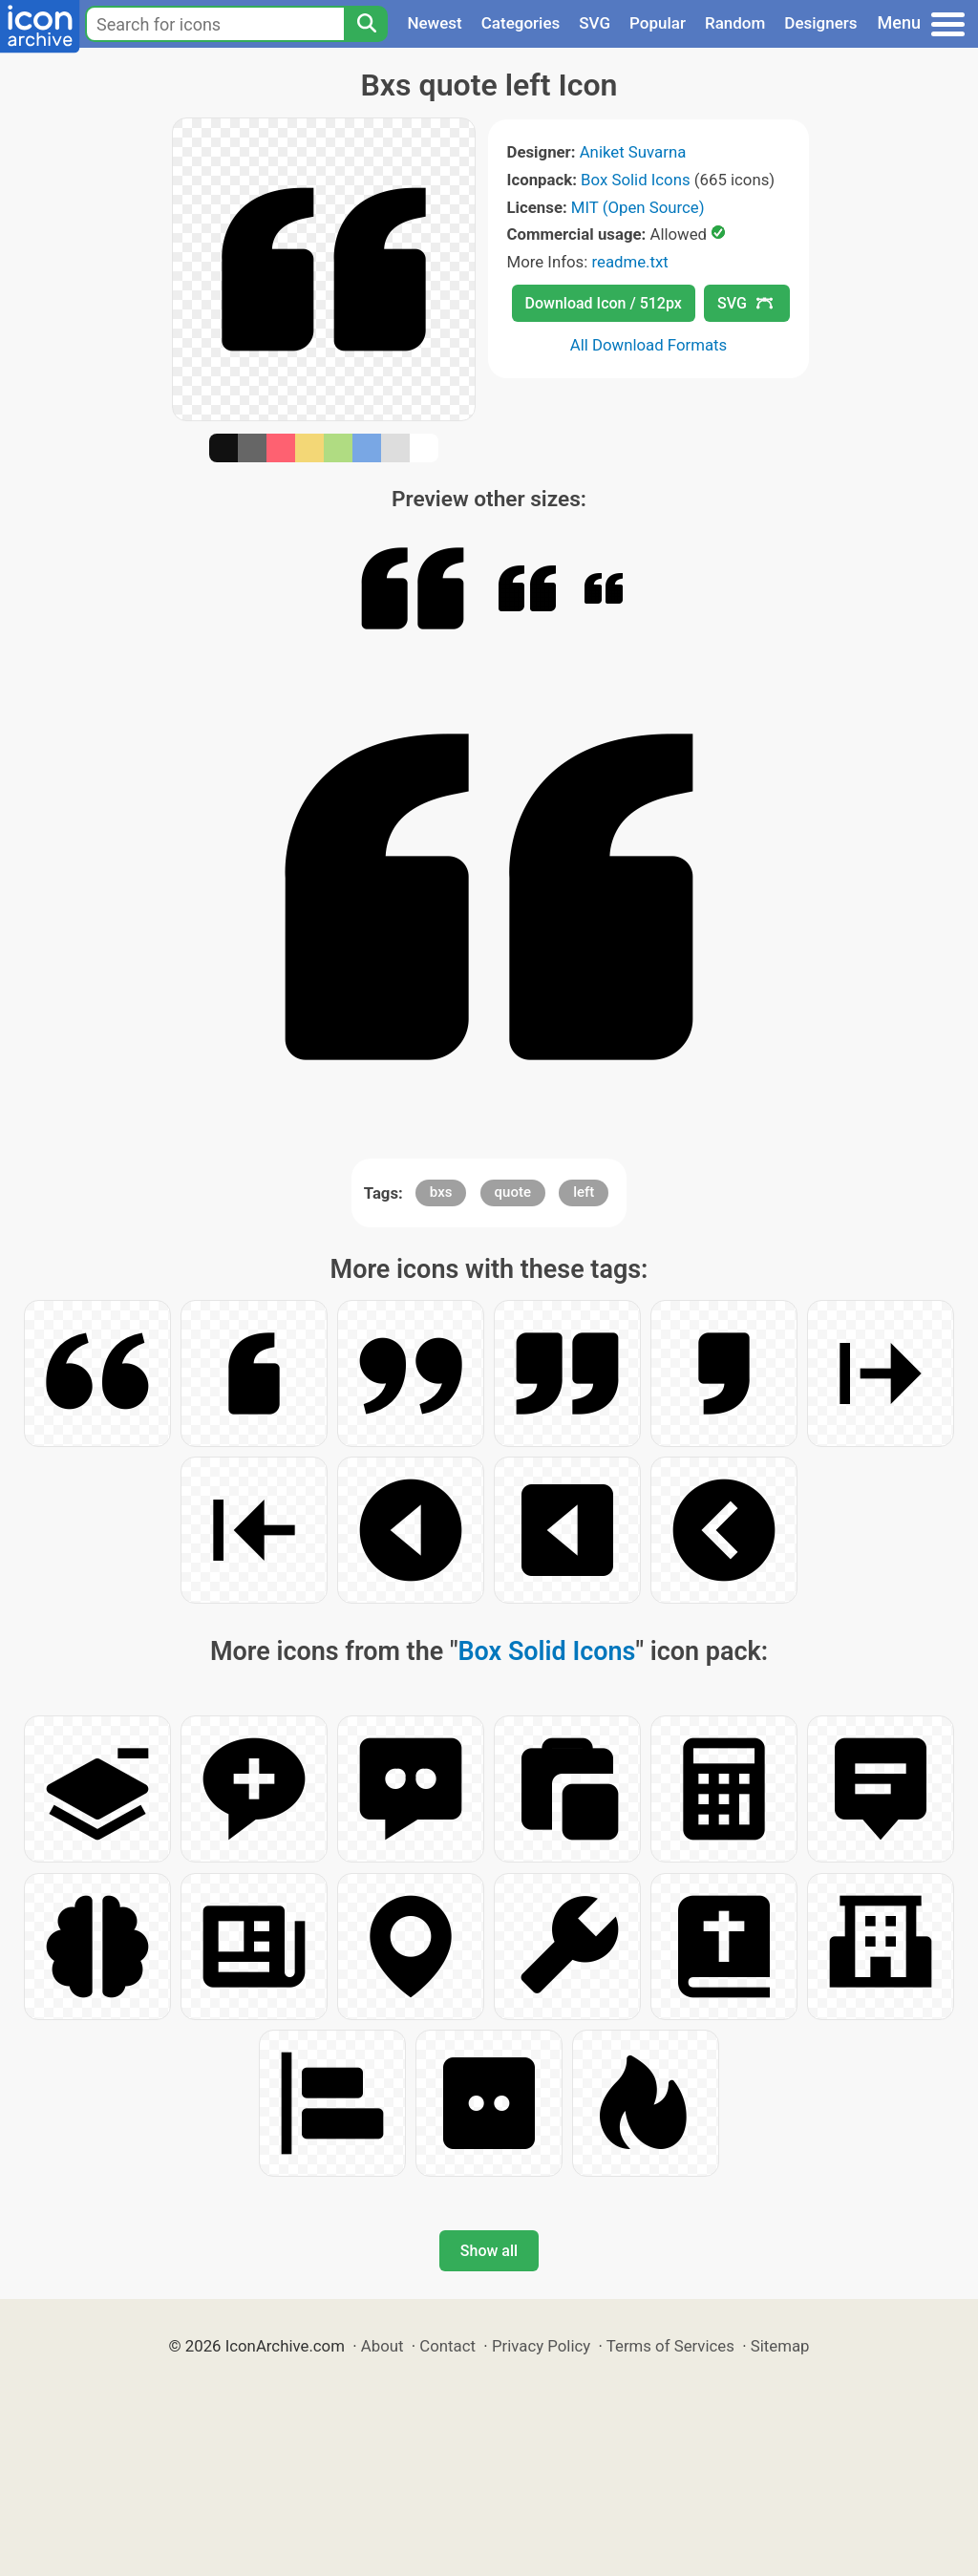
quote (513, 1192)
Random (735, 22)
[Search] (366, 24)
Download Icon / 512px (603, 303)
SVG (594, 22)
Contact (447, 2345)
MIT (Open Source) (638, 207)
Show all (489, 2251)
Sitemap (780, 2345)
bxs (441, 1192)
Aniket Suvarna (633, 151)
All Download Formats (649, 344)
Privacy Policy (541, 2345)
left (583, 1192)
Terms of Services (670, 2345)
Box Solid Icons (636, 179)
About (382, 2345)
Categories (521, 22)
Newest (434, 22)
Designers (820, 22)
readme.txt (629, 261)
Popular (657, 22)
